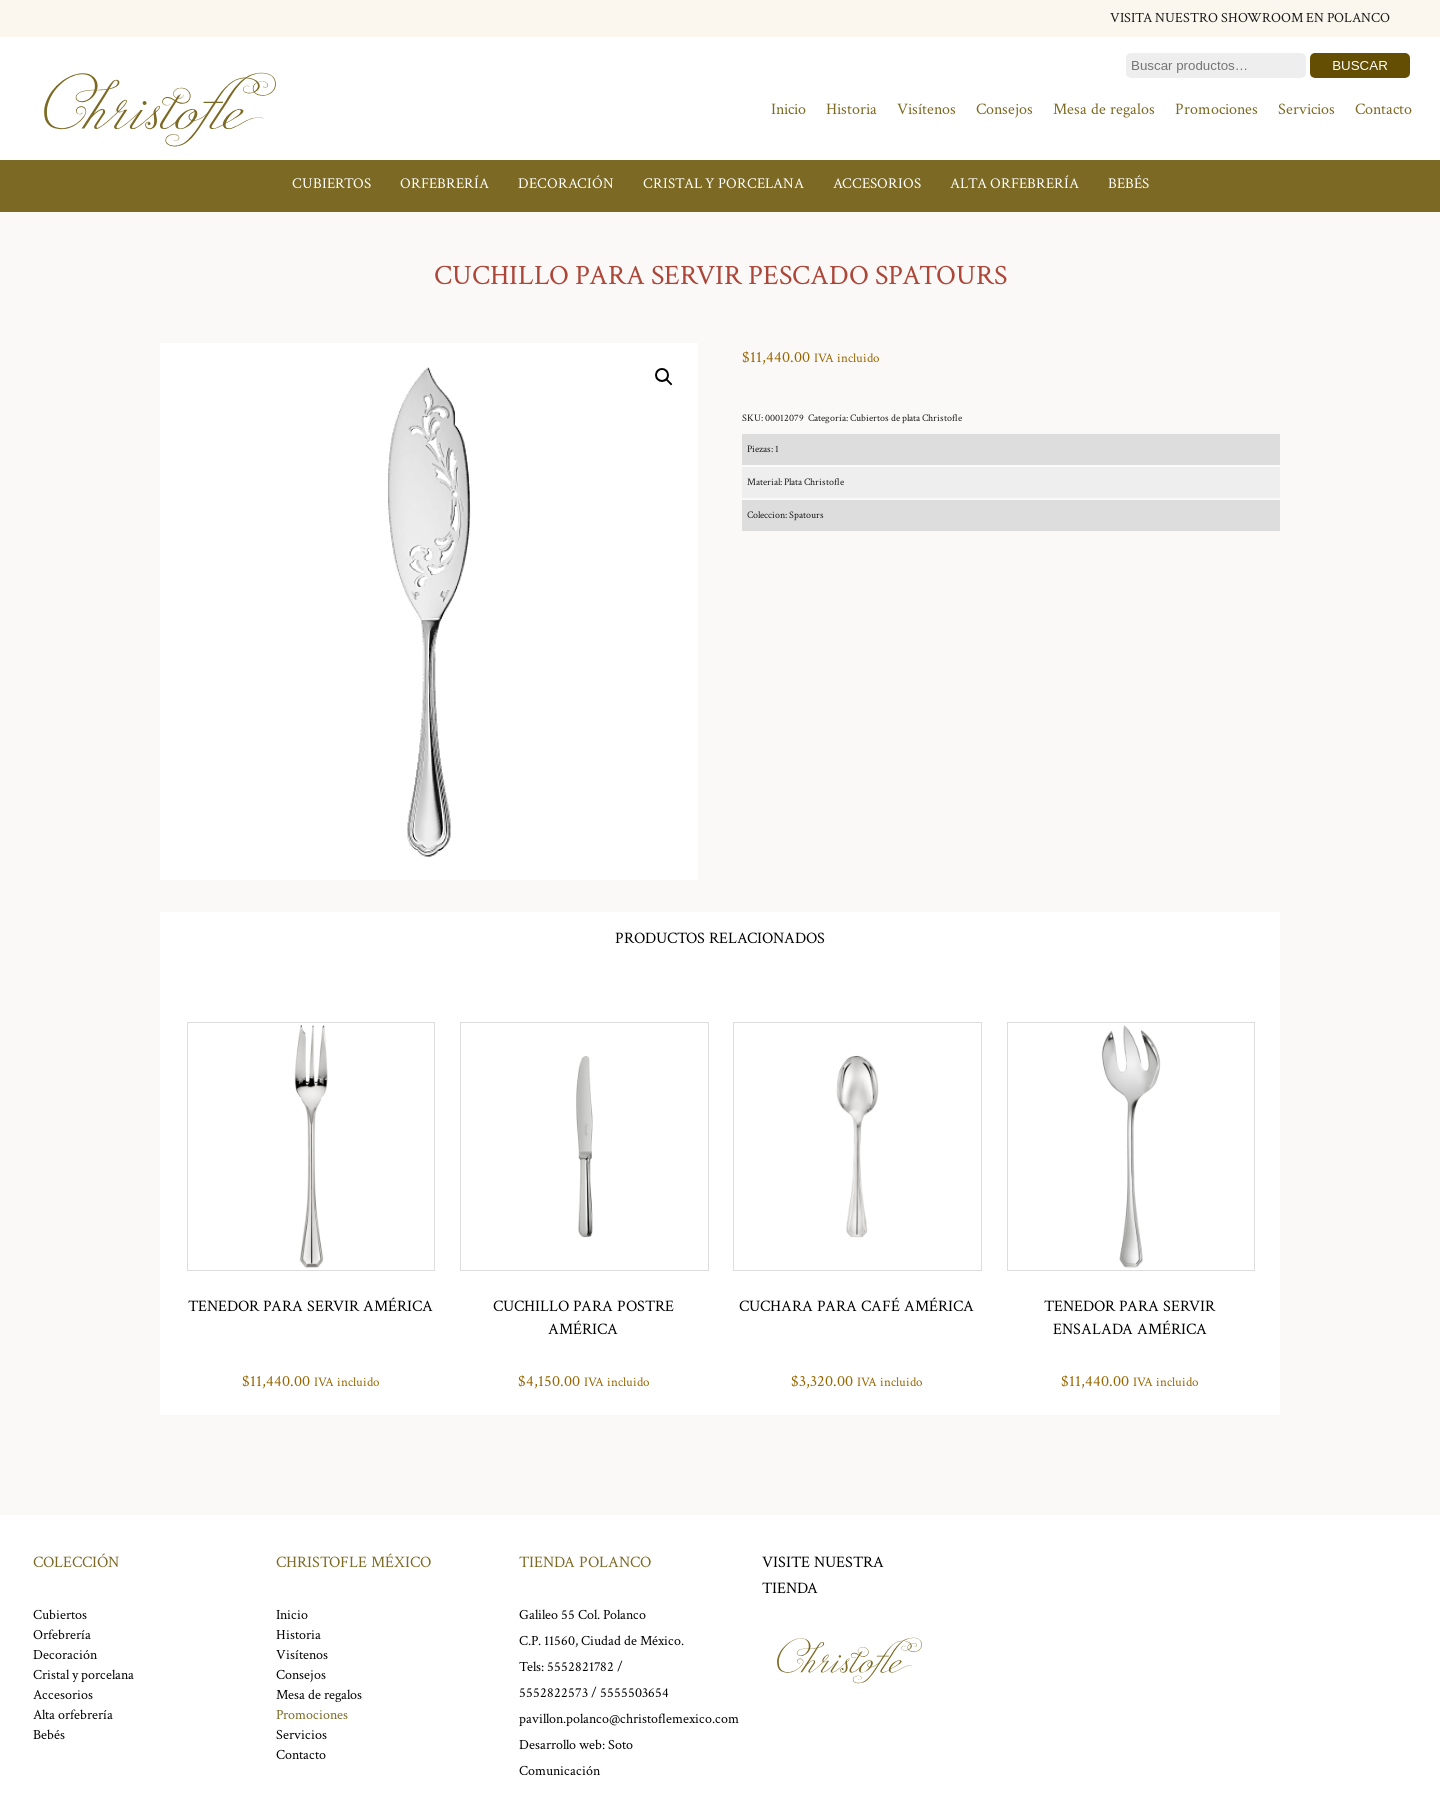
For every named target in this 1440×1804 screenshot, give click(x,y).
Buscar (1360, 65)
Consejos (1004, 109)
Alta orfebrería (1014, 183)
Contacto (1383, 109)
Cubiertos (331, 183)
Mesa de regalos (1104, 109)
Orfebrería (444, 183)
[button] (664, 377)
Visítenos (926, 109)
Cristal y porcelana (723, 183)
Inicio (788, 109)
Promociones (1216, 109)
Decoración (566, 183)
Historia (851, 109)
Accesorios (877, 183)
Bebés (1128, 183)
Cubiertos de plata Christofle (906, 418)
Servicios (1306, 109)
